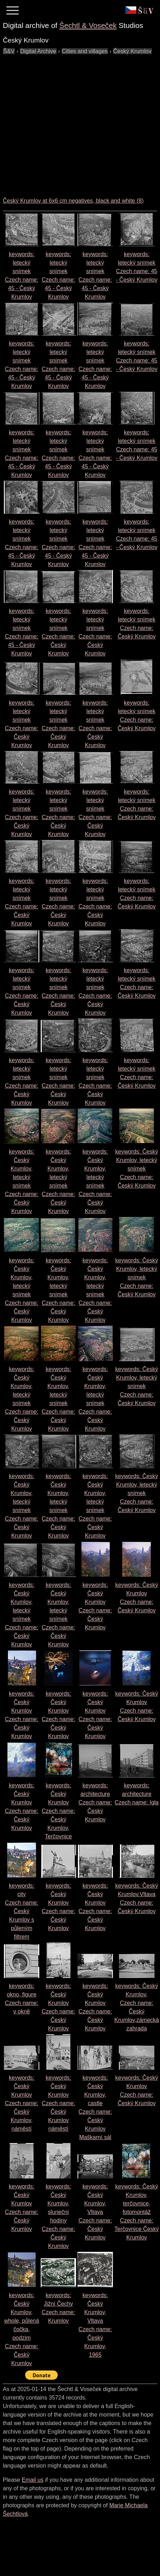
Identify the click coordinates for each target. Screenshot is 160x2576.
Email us (32, 2480)
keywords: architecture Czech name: (95, 1802)
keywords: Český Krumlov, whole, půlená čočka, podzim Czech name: (21, 2329)
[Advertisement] (66, 122)
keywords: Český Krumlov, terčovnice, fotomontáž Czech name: (136, 2211)
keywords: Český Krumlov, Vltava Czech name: (95, 2211)
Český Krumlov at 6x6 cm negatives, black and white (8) (73, 201)
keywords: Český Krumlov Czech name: (58, 1810)
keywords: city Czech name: (21, 1911)
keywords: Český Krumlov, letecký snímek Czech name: (136, 1169)
